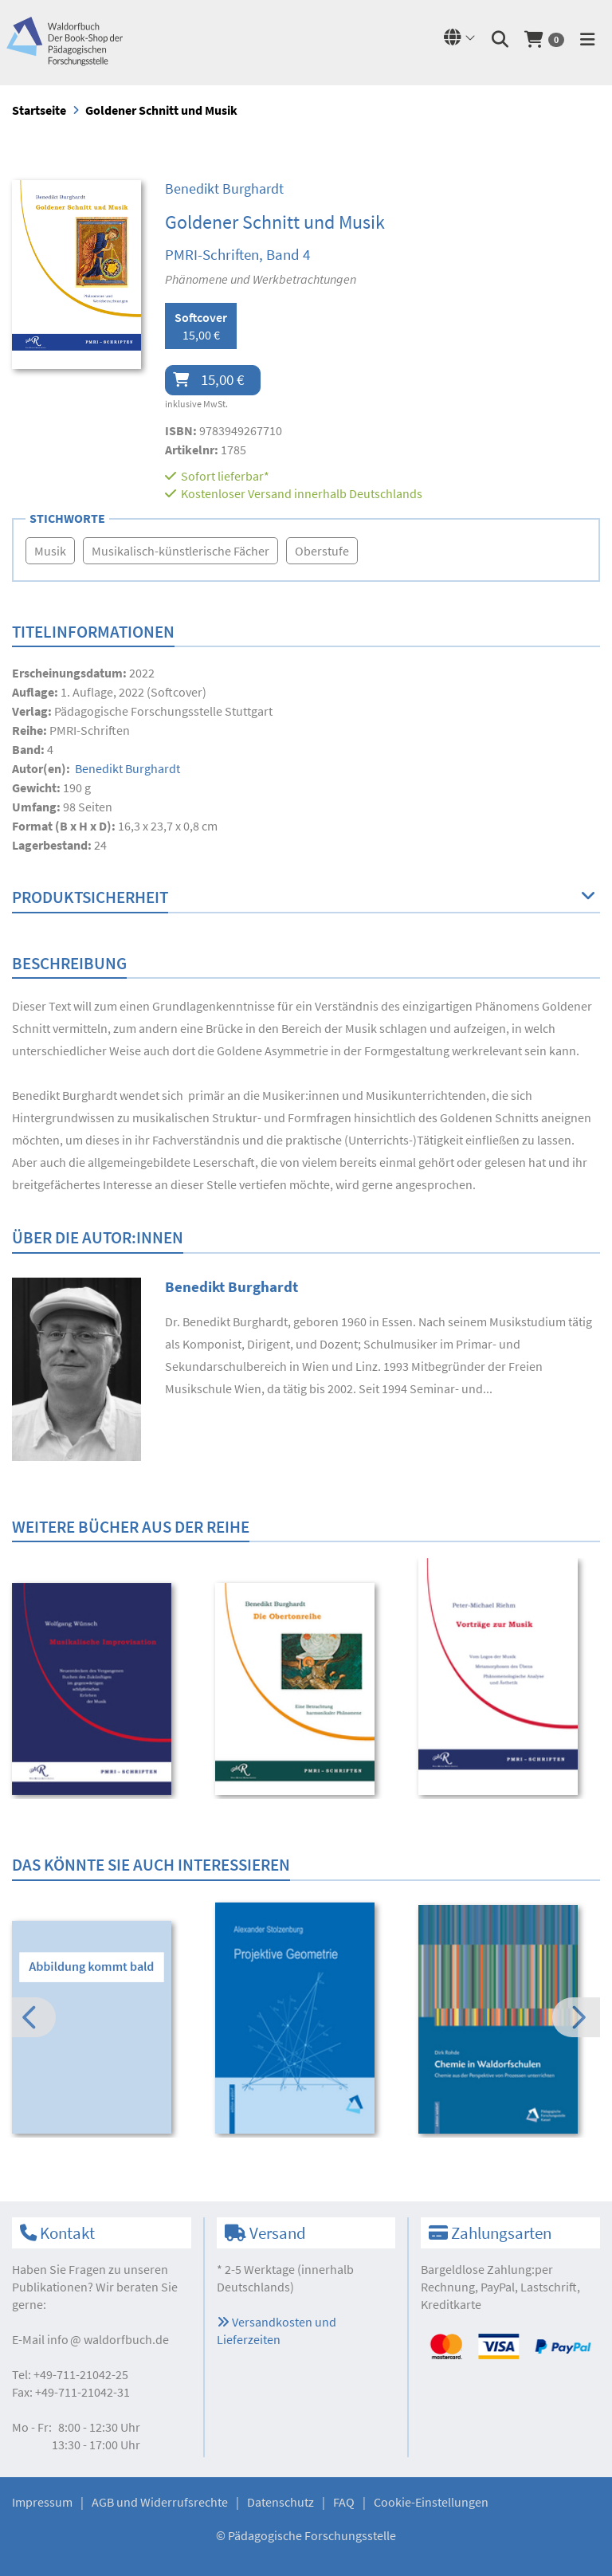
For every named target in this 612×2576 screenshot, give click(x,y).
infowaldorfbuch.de (108, 2339)
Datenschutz (280, 2502)
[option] (103, 1691)
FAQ (344, 2502)
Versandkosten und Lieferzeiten (276, 2330)
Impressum (42, 2502)
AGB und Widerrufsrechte (160, 2502)
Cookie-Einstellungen (431, 2502)
